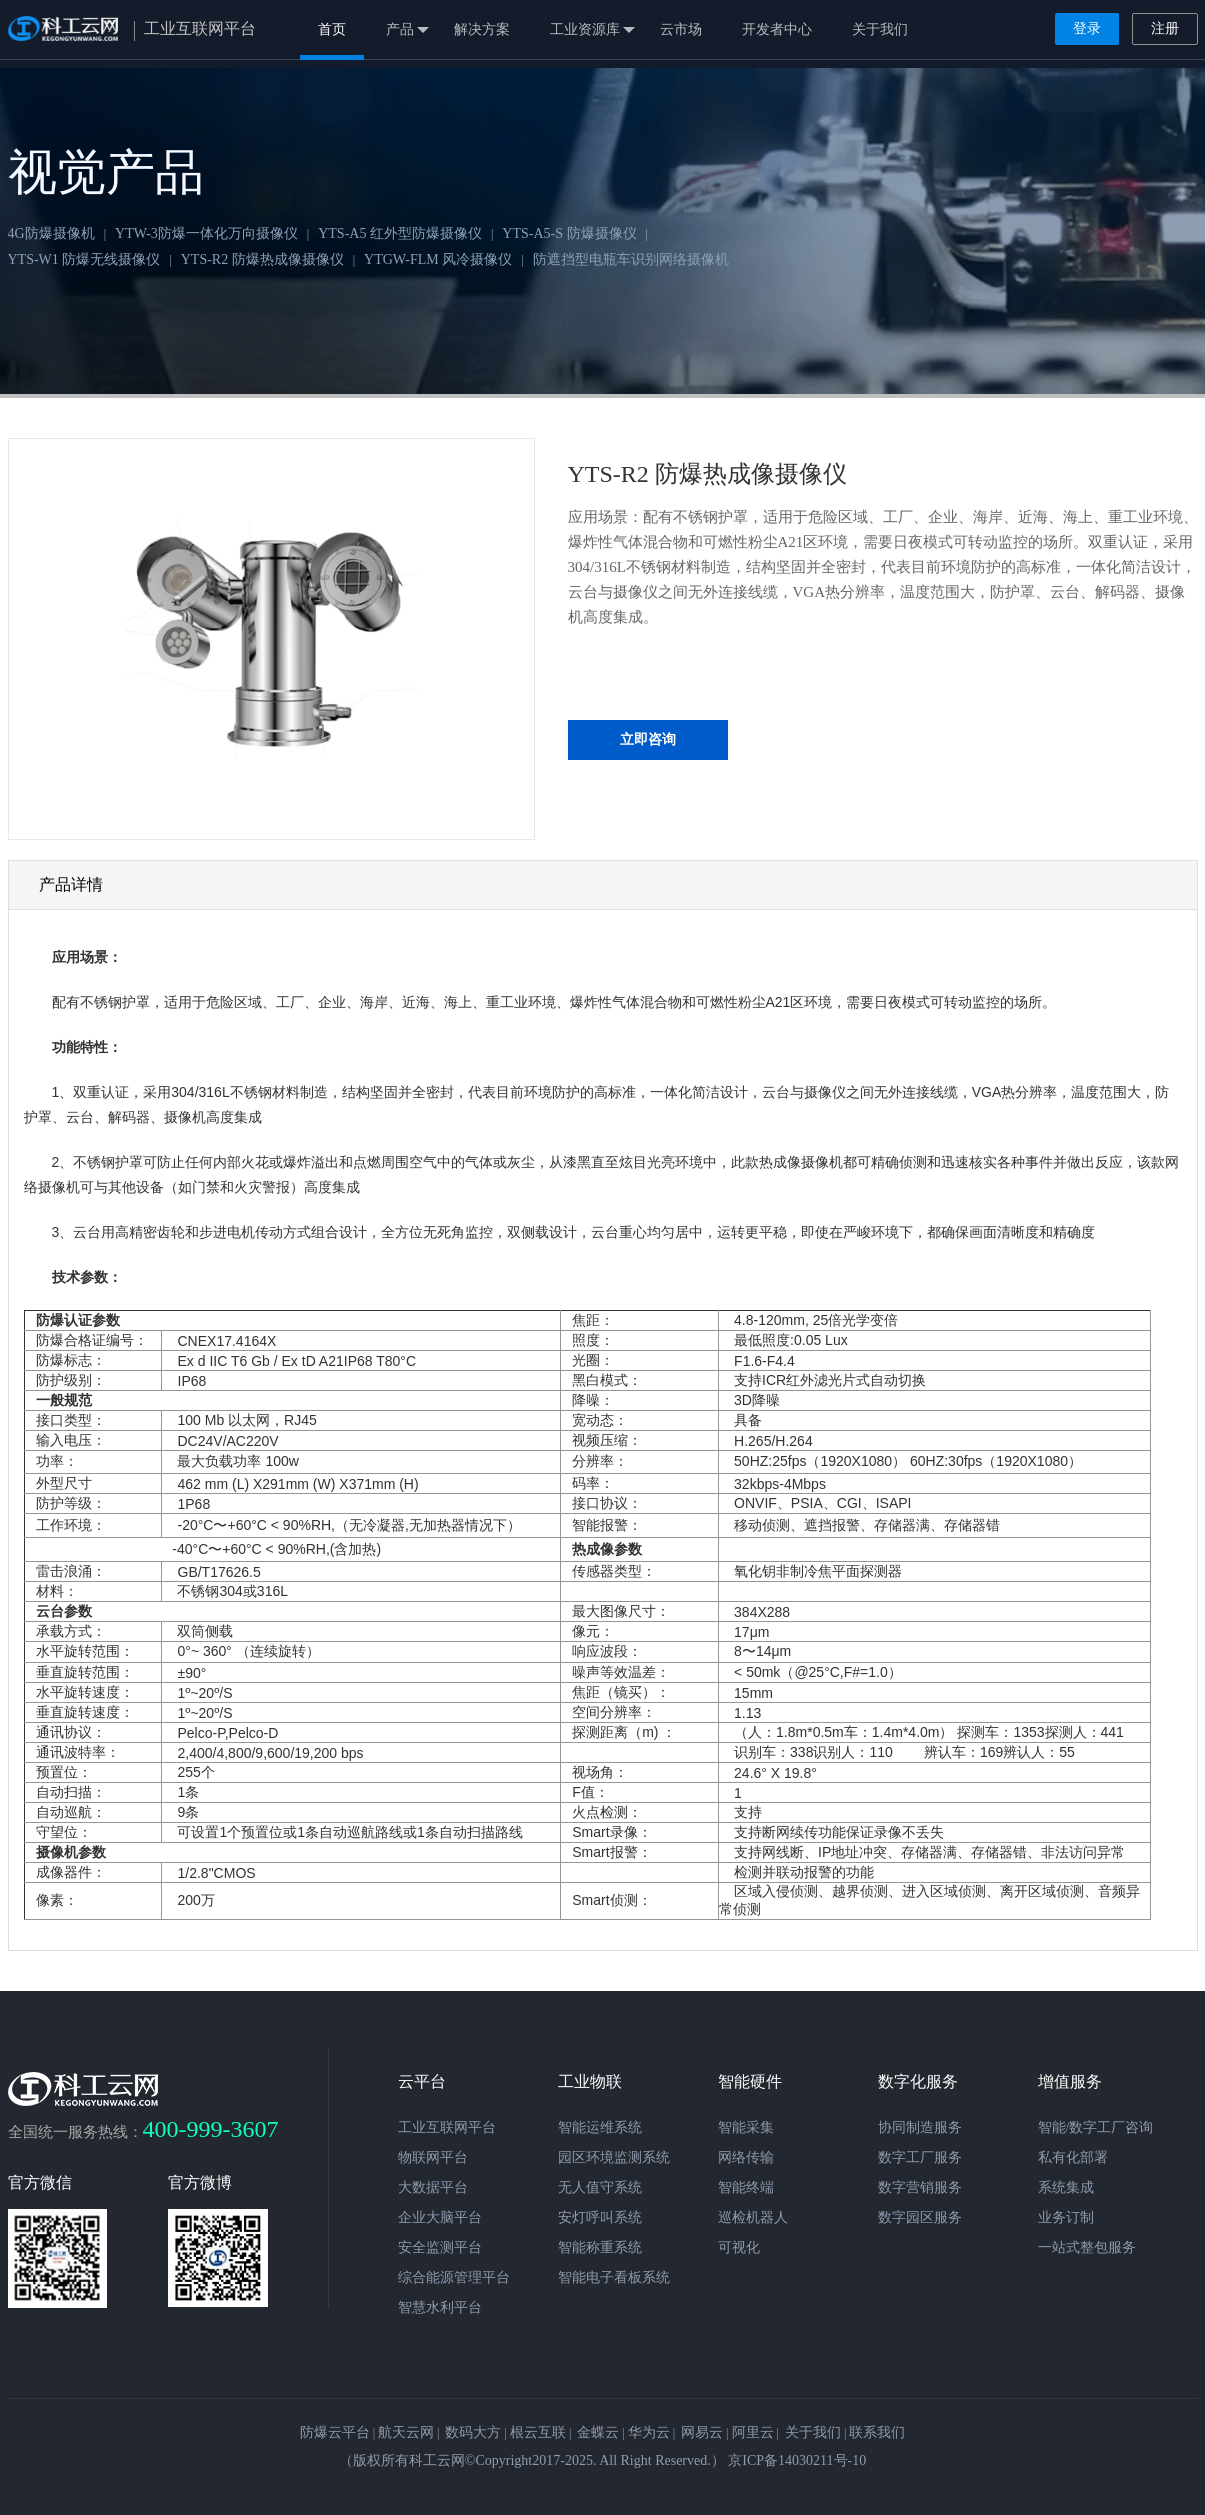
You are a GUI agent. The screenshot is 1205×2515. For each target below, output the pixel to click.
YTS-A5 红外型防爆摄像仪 (400, 233)
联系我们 (877, 2432)
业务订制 (1066, 2217)
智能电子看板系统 (614, 2277)
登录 (1087, 28)
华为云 (649, 2432)
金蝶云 (598, 2432)
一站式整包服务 (1087, 2247)
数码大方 (473, 2432)
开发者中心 (777, 29)
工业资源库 (592, 30)
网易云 (702, 2432)
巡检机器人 (753, 2217)
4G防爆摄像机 (51, 233)
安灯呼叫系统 (600, 2217)
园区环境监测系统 (614, 2157)
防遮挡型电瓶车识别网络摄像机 (631, 259)
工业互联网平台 (447, 2127)
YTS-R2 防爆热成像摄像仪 (262, 259)
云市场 (681, 29)
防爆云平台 (335, 2432)
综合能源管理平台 (454, 2277)
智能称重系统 (600, 2247)
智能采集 (746, 2127)
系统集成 (1066, 2187)
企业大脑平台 (440, 2217)
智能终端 (746, 2187)
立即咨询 (648, 739)
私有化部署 (1073, 2157)
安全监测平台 (440, 2247)
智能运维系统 (600, 2127)
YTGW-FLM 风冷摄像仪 (438, 259)
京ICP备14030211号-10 (797, 2460)
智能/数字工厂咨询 (1096, 2127)
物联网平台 (433, 2157)
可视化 (739, 2247)
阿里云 (753, 2432)
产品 (407, 30)
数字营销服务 (920, 2187)
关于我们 (880, 29)
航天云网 (406, 2432)
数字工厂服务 (920, 2157)
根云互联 (538, 2432)
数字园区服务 (920, 2217)
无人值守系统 (600, 2187)
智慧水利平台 (440, 2307)
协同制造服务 (920, 2127)
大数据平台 (433, 2187)
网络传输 (746, 2157)
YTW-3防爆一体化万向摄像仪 (206, 233)
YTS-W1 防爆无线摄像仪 (84, 259)
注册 (1165, 28)
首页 (332, 29)
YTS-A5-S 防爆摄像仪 (569, 233)
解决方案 (482, 29)
